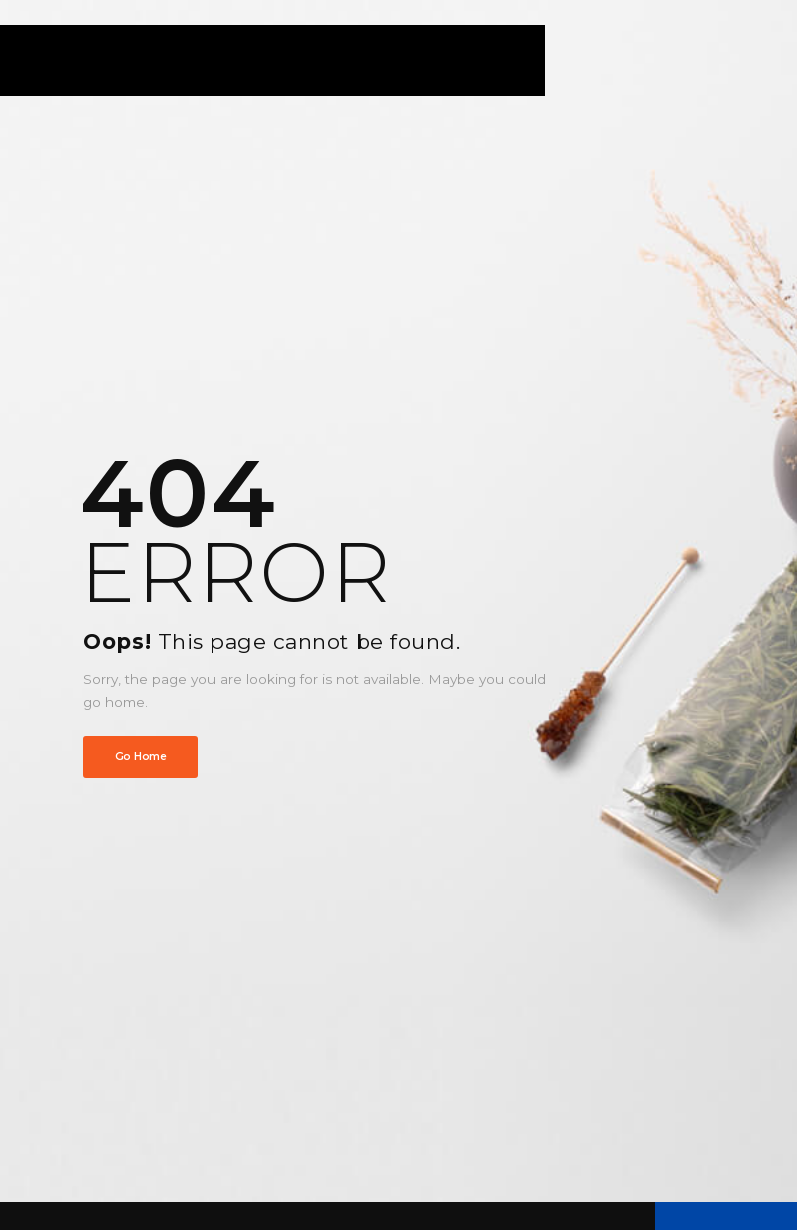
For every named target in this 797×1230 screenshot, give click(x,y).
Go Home (141, 756)
